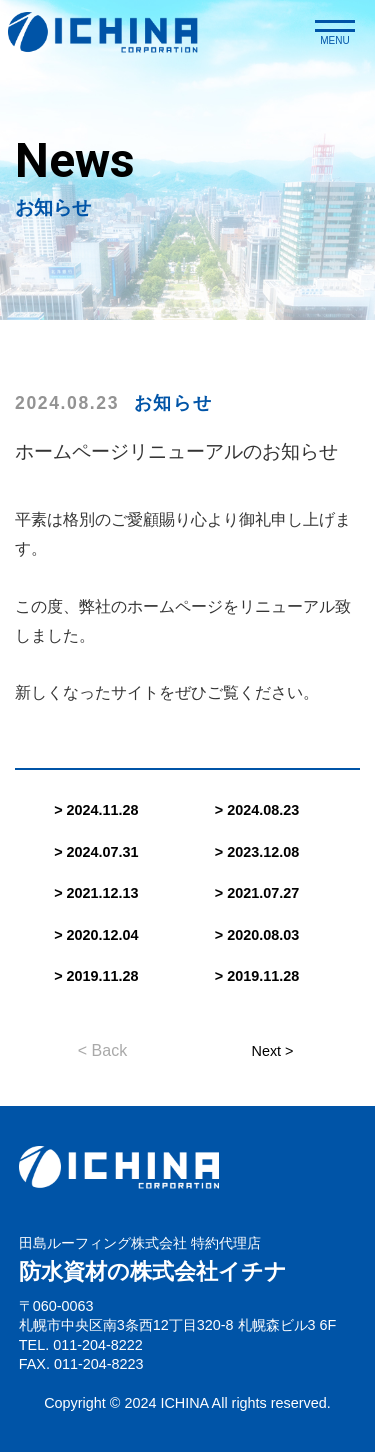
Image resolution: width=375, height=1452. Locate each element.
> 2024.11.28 (96, 810)
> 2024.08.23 (257, 810)
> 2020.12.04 (96, 935)
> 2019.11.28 (96, 976)
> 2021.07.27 (257, 893)
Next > (273, 1051)
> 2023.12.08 (257, 852)
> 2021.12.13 (96, 893)
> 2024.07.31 (96, 852)
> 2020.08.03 (257, 935)
